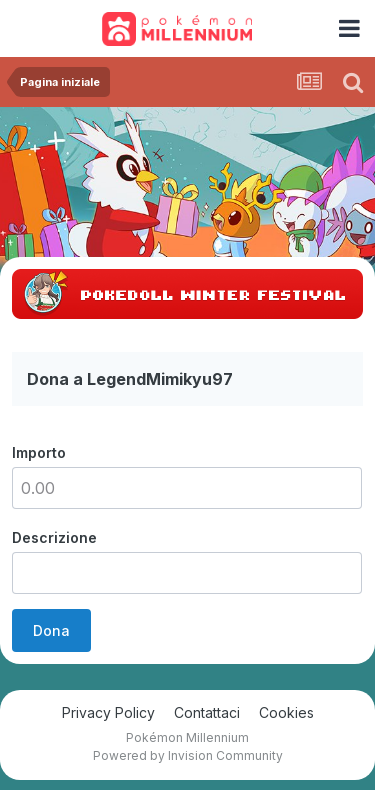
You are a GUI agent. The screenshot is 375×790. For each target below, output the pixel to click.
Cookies (286, 712)
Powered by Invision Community (188, 755)
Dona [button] (51, 630)
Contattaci (207, 712)
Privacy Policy (108, 712)
